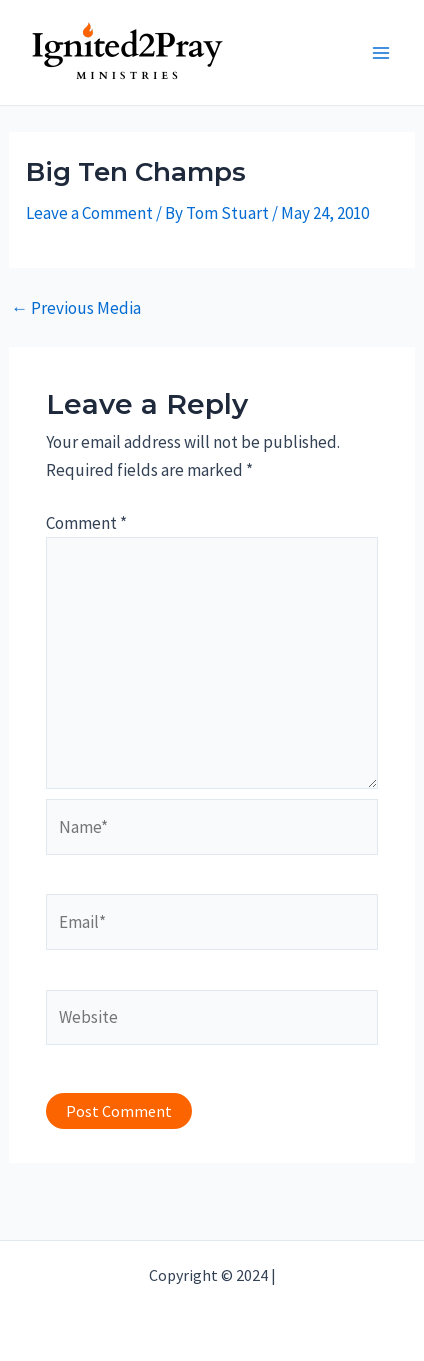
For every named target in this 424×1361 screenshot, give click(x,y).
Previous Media (76, 308)
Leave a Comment (89, 213)
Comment (86, 523)
